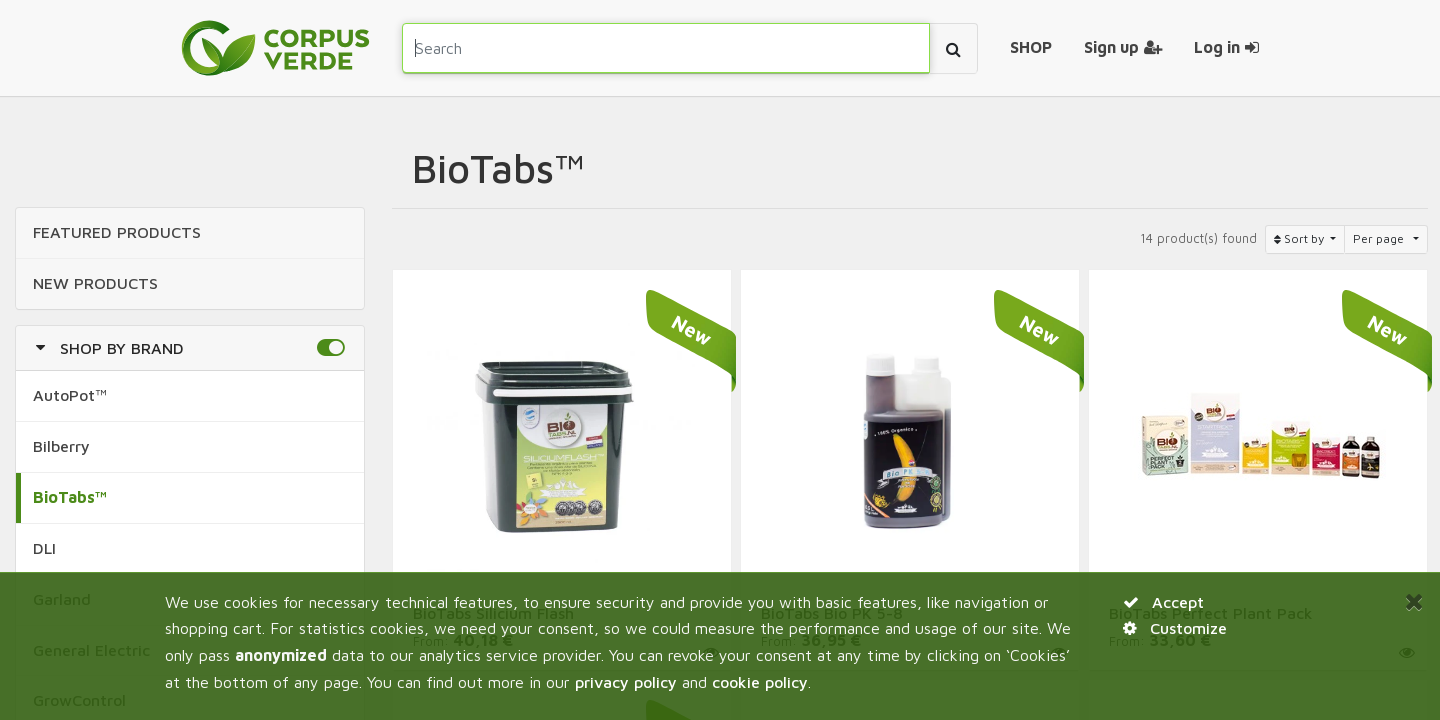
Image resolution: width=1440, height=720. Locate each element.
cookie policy (760, 682)
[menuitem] (1031, 48)
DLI (44, 548)
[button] (330, 348)
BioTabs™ (70, 497)
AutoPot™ (70, 395)
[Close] (1414, 601)
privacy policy (626, 682)
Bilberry (61, 446)
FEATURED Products (117, 232)
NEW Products (95, 283)
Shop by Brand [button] (122, 348)
